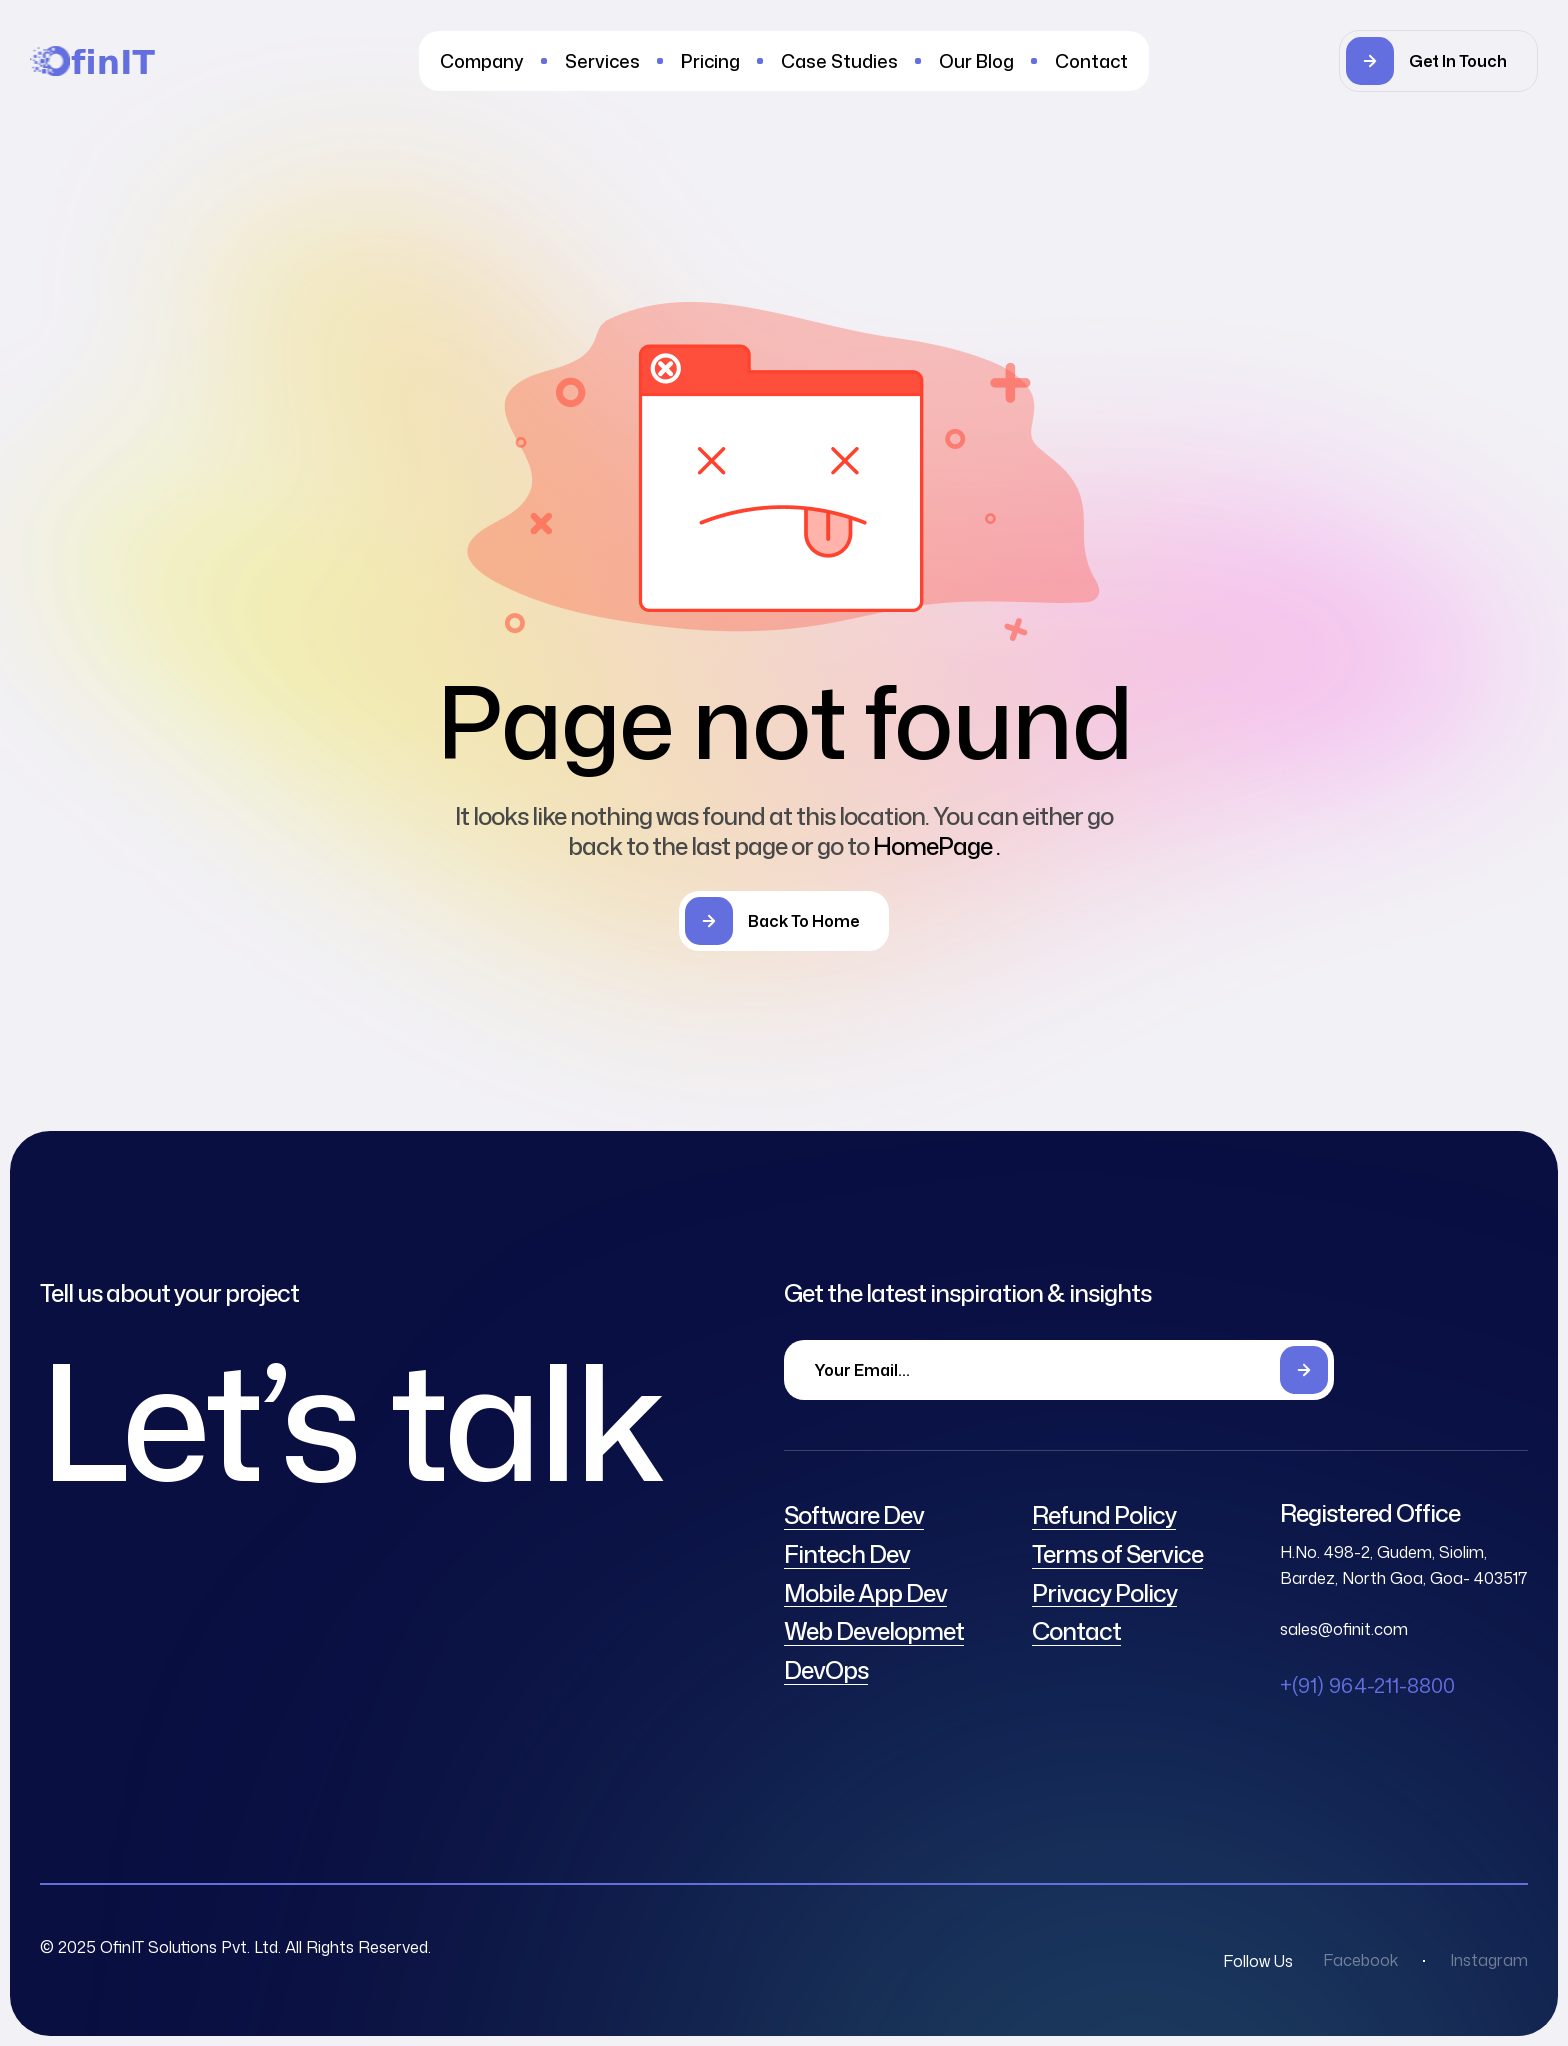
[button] (1438, 61)
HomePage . (936, 846)
